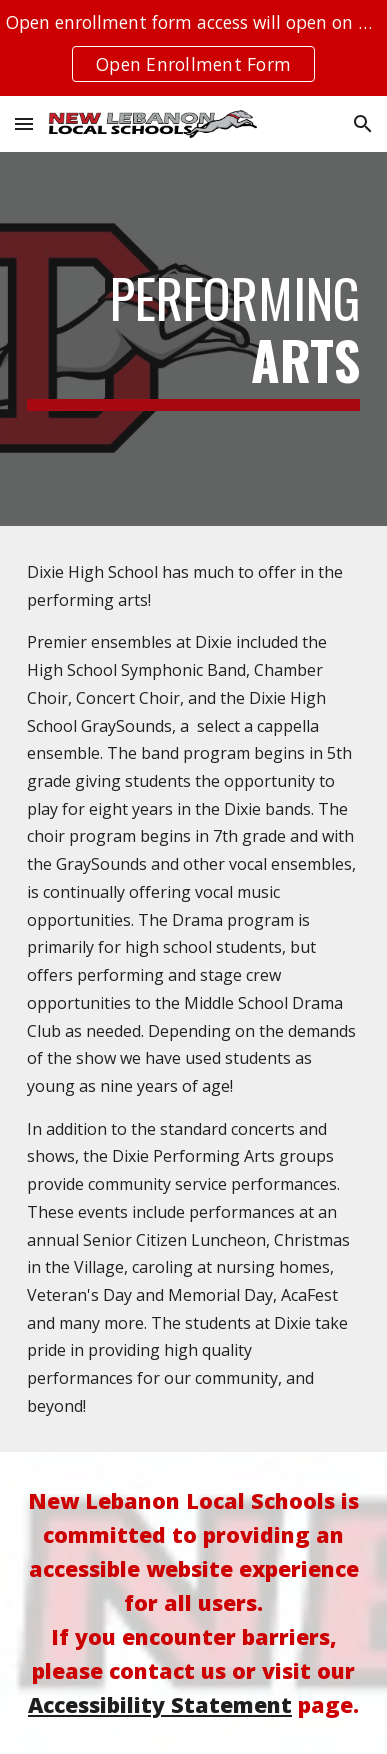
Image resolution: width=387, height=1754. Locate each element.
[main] (193, 339)
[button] (24, 123)
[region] (193, 48)
